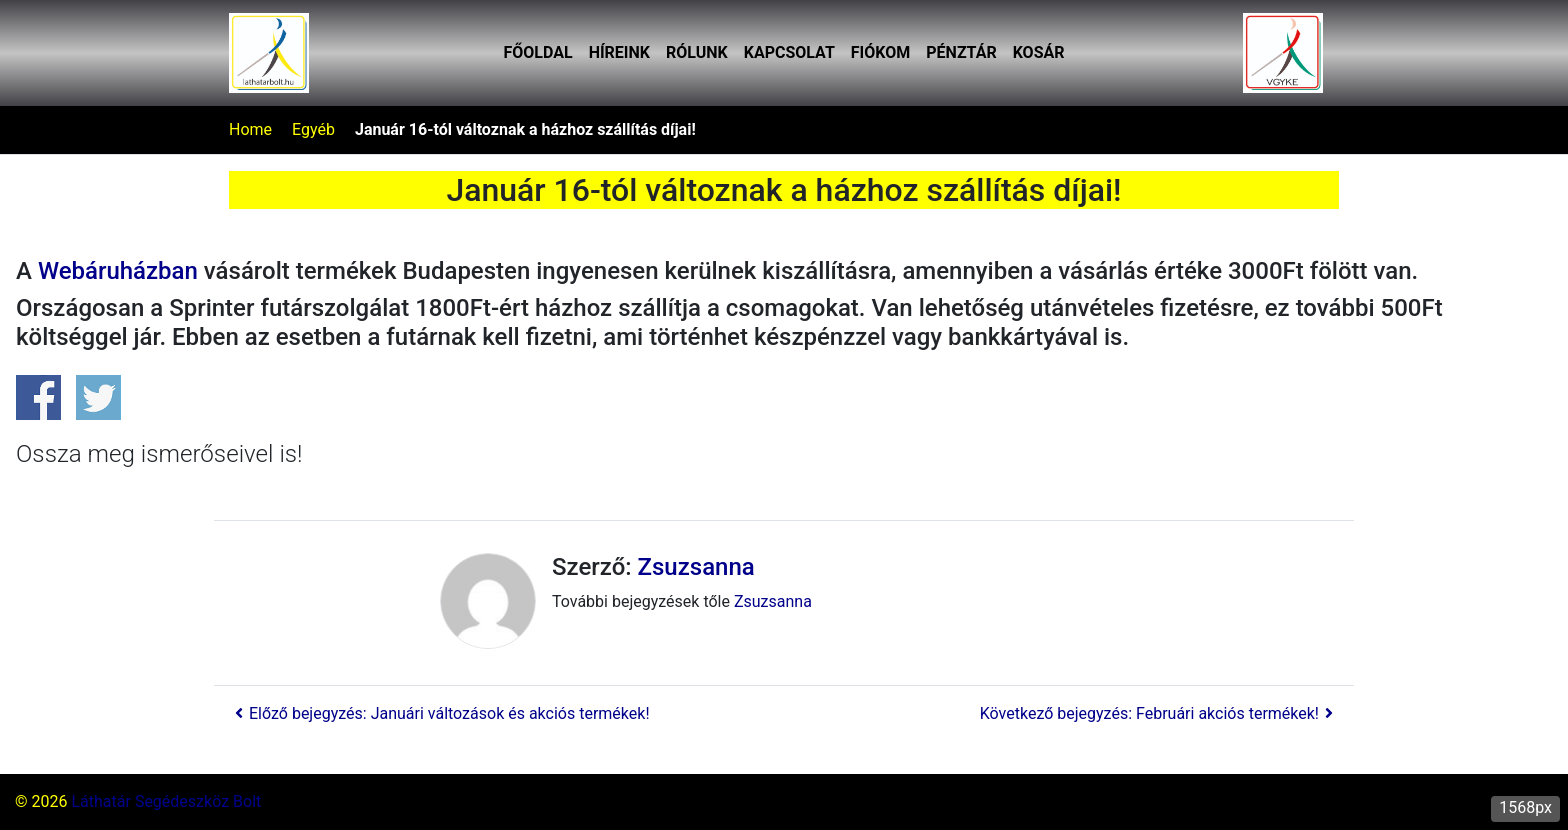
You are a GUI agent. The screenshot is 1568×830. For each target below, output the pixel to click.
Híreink (619, 52)
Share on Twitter (98, 397)
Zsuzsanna (696, 567)
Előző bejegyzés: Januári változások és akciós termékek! (439, 713)
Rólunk (697, 52)
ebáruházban (118, 271)
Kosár (1039, 52)
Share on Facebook (38, 397)
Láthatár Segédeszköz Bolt (166, 801)
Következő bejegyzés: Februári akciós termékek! (1159, 713)
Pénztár (961, 52)
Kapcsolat (789, 52)
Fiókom (880, 52)
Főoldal (538, 52)
